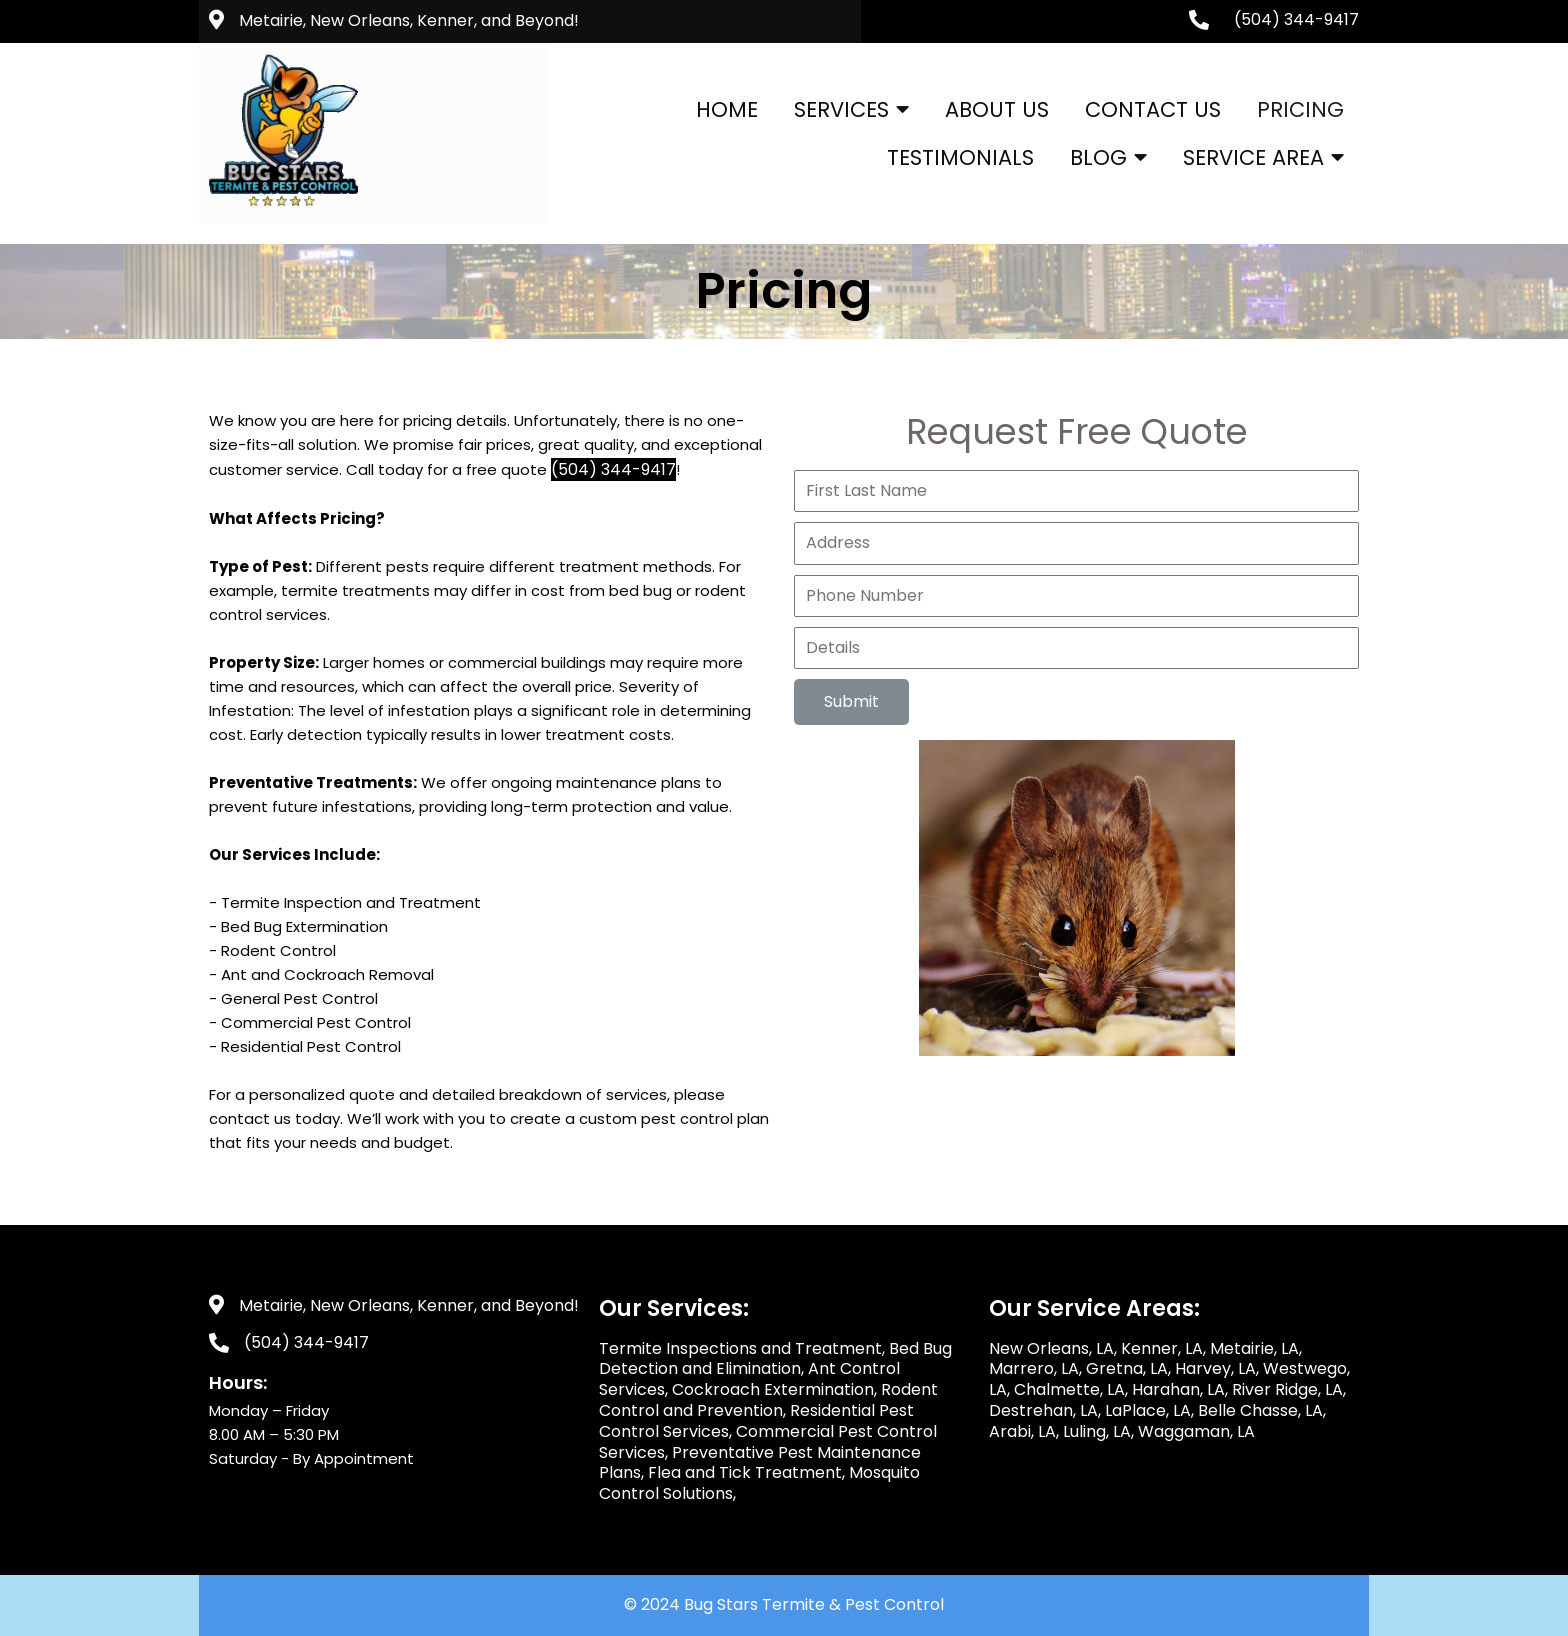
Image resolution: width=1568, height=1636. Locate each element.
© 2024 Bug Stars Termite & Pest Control (784, 1604)
